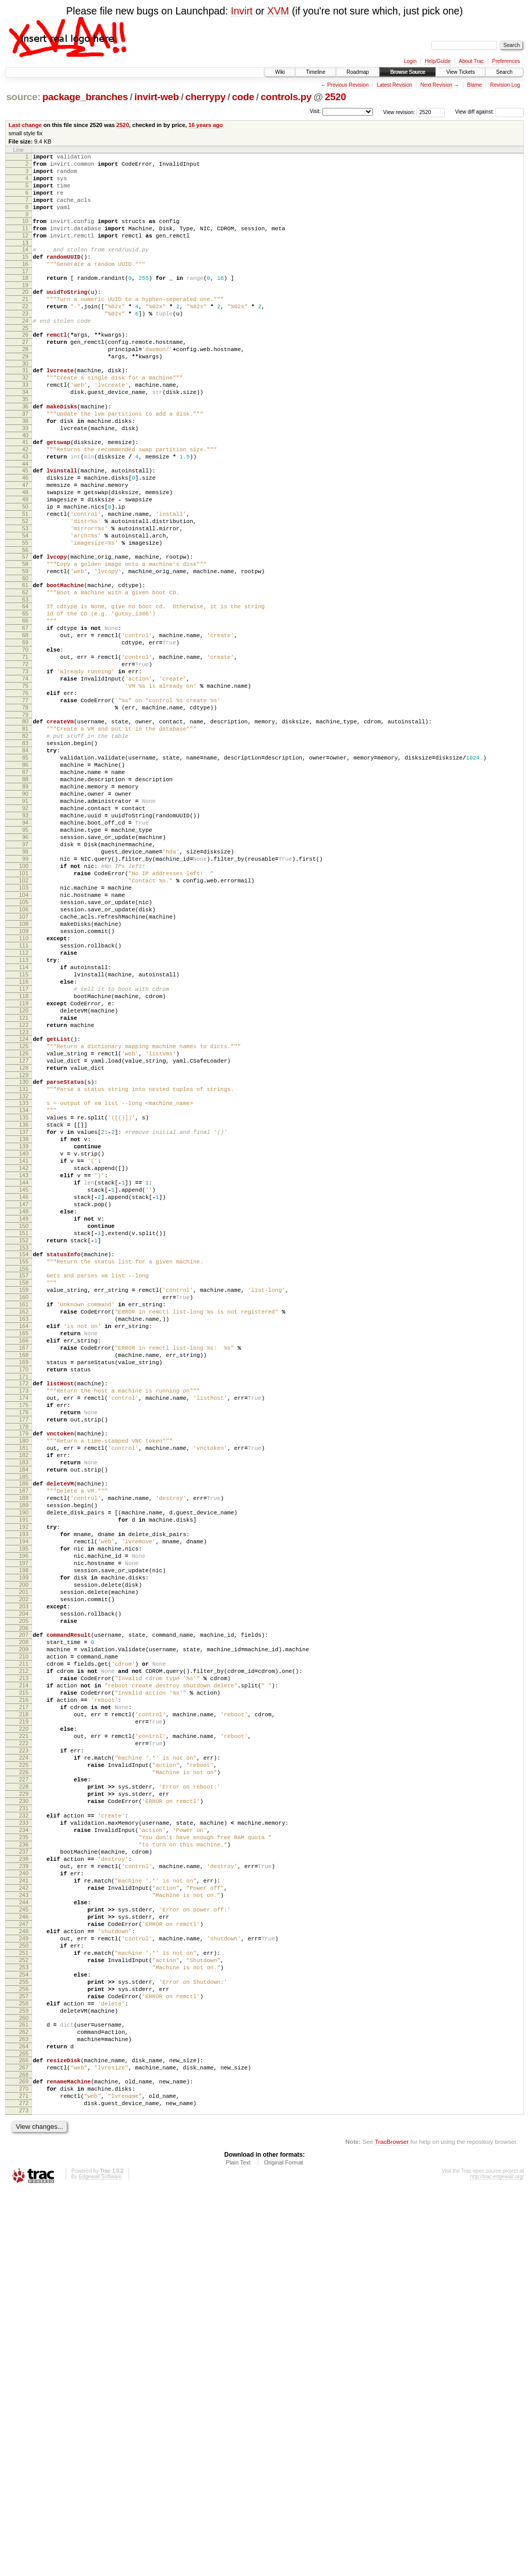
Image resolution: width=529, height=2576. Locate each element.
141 (23, 1354)
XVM (278, 11)
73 (25, 766)
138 (23, 1328)
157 (23, 1491)
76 (25, 792)
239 (23, 2202)
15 (25, 275)
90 (25, 913)
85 (25, 869)
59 (25, 647)
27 (25, 374)
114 (23, 1123)
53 (25, 596)
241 (23, 2220)
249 (23, 2290)
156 (23, 1484)
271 (23, 2477)
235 (23, 2167)
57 (25, 629)
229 (23, 2114)
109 (23, 1080)
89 (25, 904)
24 (25, 350)
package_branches (85, 96)
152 (23, 1451)
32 (25, 416)
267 (23, 2444)
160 (23, 1517)
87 (25, 886)
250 (23, 2299)
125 (23, 1218)
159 (23, 1508)
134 (23, 1293)
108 (23, 1071)
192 (23, 1792)
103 (23, 1027)
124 (23, 1209)
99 (25, 992)
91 (25, 922)
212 (23, 1965)
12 (25, 251)
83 (25, 851)
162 (23, 1534)
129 (23, 1253)
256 (23, 2351)
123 (23, 1202)
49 (25, 561)
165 (23, 1561)
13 (25, 260)
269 (23, 2459)
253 (23, 2325)
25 (25, 359)
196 (23, 1827)
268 (23, 2452)
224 (23, 2070)
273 (23, 2494)
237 (23, 2185)
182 (23, 1706)
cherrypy (205, 96)
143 (23, 1372)
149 (23, 1424)
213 (23, 1974)
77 (25, 801)
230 (23, 2123)
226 (23, 2088)
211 (23, 1956)
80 (25, 825)
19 (25, 308)
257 (23, 2360)
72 (25, 757)
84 (25, 860)
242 (23, 2228)
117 (23, 1150)
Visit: (315, 111)
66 (25, 704)
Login (410, 61)
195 (23, 1818)
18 (25, 299)
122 (23, 1194)
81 (25, 834)
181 (23, 1697)
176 (23, 1655)
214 (23, 1983)
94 (25, 948)
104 (23, 1036)
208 (23, 1930)
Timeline (315, 72)
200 (23, 1862)
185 (23, 1732)
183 (23, 1715)
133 (23, 1284)
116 (23, 1141)
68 (25, 722)
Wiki (280, 72)
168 (23, 1587)
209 (23, 1939)
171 (23, 1613)
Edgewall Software (100, 2562)
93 (25, 939)
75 (25, 783)
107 (23, 1062)
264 (23, 2419)
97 (25, 974)
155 (23, 1475)
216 (23, 2000)
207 (23, 1921)
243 (23, 2237)
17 (25, 293)
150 (23, 1433)
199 (23, 1853)
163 (23, 1543)
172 (23, 1620)
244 (23, 2246)
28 (25, 383)
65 (25, 695)
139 (23, 1337)
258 (23, 2369)
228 (23, 2106)
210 (23, 1948)
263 (23, 2411)
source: (23, 96)
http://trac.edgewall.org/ (497, 2562)
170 (23, 1605)
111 (23, 1097)
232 (23, 2141)
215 (23, 1991)
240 (23, 2211)
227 (23, 2097)
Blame (474, 85)
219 (23, 2027)
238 (23, 2193)
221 (23, 2044)
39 (25, 478)
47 (25, 544)
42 (25, 502)
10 (25, 233)
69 (25, 731)
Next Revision (437, 85)
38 (25, 469)
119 (23, 1167)
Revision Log (505, 85)
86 (25, 878)
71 (25, 748)
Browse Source (407, 72)
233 (23, 2149)
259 (23, 2378)
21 (25, 324)
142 (23, 1363)
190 (23, 1774)
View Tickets (460, 72)
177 (23, 1664)
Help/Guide (437, 61)
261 (23, 2393)
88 (25, 895)
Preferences (506, 61)
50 (25, 570)
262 (23, 2402)
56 (25, 623)
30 (25, 401)
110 (23, 1088)
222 (23, 2053)
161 (23, 1526)
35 (25, 442)
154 (23, 1466)
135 (23, 1302)
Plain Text (238, 2548)
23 (25, 341)
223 (23, 2062)
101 (23, 1009)
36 (25, 451)
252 (23, 2316)
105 (23, 1044)
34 (25, 434)
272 (23, 2486)
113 (23, 1115)
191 (23, 1783)
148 (23, 1416)
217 (23, 2009)
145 (23, 1389)
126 (23, 1227)
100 (23, 1001)
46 (25, 535)
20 (25, 315)
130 (23, 1260)
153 (23, 1460)
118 (23, 1159)
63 (25, 680)
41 (25, 493)
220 (23, 2035)
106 (23, 1053)
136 (23, 1310)
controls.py (286, 96)
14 (25, 266)
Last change (25, 125)
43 (25, 511)
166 (23, 1570)
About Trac (471, 61)
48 (25, 552)
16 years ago (206, 125)
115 (23, 1132)
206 (23, 1914)
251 (23, 2307)
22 (25, 332)
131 (23, 1269)
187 (23, 1748)
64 (25, 687)
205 (23, 1906)
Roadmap (358, 72)
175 (23, 1646)
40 (25, 486)
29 (25, 392)
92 (25, 930)
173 (23, 1629)
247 (23, 2272)
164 (23, 1552)
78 (25, 810)
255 (23, 2343)
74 (25, 774)
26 (25, 365)
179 (23, 1680)
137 (23, 1319)
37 (25, 460)
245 (23, 2255)
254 (23, 2334)
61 (25, 662)
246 (23, 2264)
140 (23, 1345)
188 (23, 1756)
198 (23, 1844)
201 (23, 1871)
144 (23, 1381)
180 (23, 1688)
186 (23, 1739)
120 (23, 1176)
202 (23, 1879)
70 (25, 739)
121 (23, 1185)
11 (25, 242)
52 (25, 587)
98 (25, 983)
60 (25, 656)
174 (23, 1638)
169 (23, 1596)
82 (25, 843)
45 (25, 526)
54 (25, 605)
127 (23, 1235)
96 (25, 965)
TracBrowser (392, 2527)
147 (23, 1407)
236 (23, 2176)
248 (23, 2281)
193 (23, 1800)
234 (23, 2158)
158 (23, 1499)
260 (23, 2386)
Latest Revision (394, 85)
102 (23, 1018)
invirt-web (156, 96)
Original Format (283, 2548)
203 (23, 1888)
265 (23, 2428)
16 (25, 284)
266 (23, 2435)
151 (23, 1442)
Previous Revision (347, 85)
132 (23, 1277)
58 (25, 638)
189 (23, 1765)
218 (23, 2018)
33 (25, 425)
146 (23, 1398)
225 (23, 2079)
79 (25, 818)
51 (25, 579)
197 (23, 1835)
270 (23, 2468)
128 (23, 1244)
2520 (335, 96)
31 (25, 407)
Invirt (242, 11)
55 (25, 614)
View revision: (399, 112)
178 (23, 1673)
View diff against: (489, 112)
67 (25, 713)
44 (25, 519)
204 (23, 1897)
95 (25, 957)
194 (23, 1809)
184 (23, 1723)
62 (25, 671)
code (243, 96)
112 (23, 1106)
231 (23, 2132)
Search (504, 72)
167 (23, 1578)
